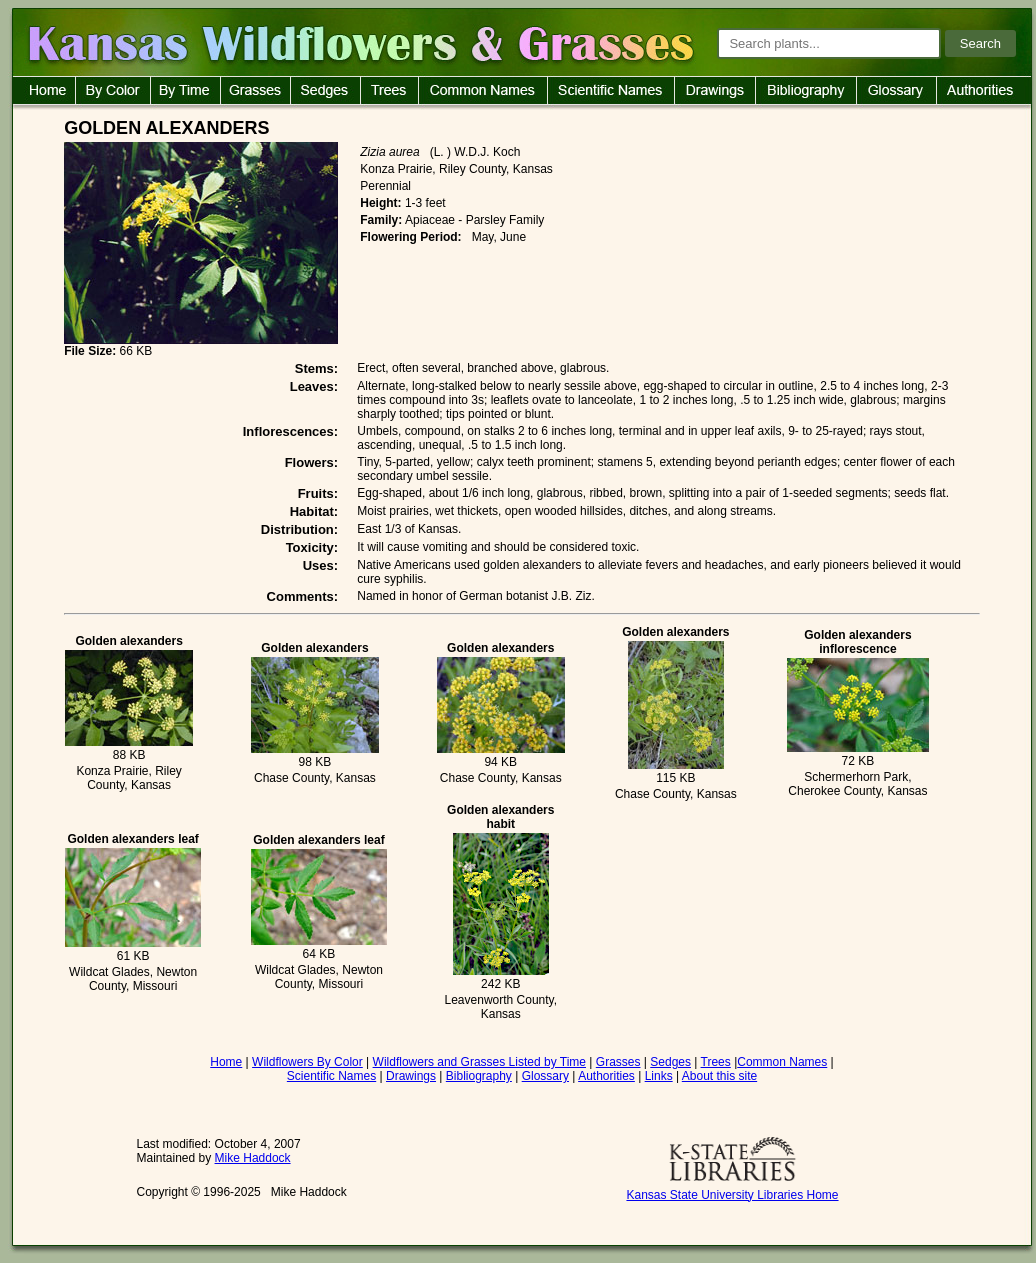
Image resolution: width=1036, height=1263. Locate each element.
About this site (719, 1076)
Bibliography (479, 1076)
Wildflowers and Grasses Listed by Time (479, 1062)
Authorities (606, 1076)
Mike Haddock (253, 1158)
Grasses (618, 1062)
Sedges (670, 1062)
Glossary (545, 1076)
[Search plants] (829, 43)
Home (226, 1062)
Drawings (411, 1076)
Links (659, 1076)
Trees (716, 1062)
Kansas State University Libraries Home (732, 1195)
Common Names (782, 1062)
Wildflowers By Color (307, 1062)
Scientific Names (331, 1076)
